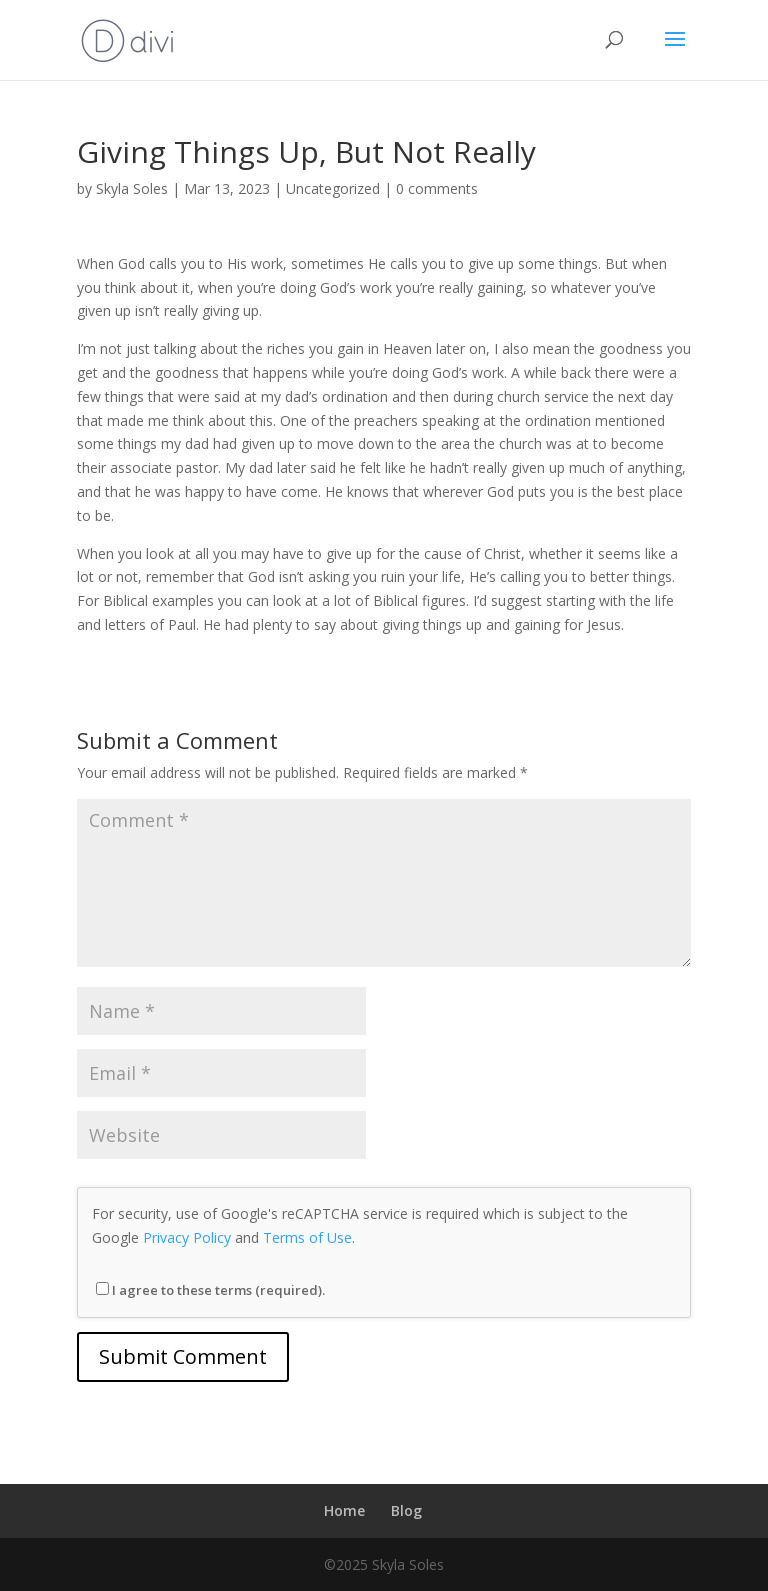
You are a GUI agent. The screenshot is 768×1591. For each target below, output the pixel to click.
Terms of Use (307, 1237)
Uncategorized (333, 188)
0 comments (437, 188)
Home (344, 1510)
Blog (406, 1510)
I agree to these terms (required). (210, 1290)
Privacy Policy (187, 1237)
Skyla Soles (132, 188)
